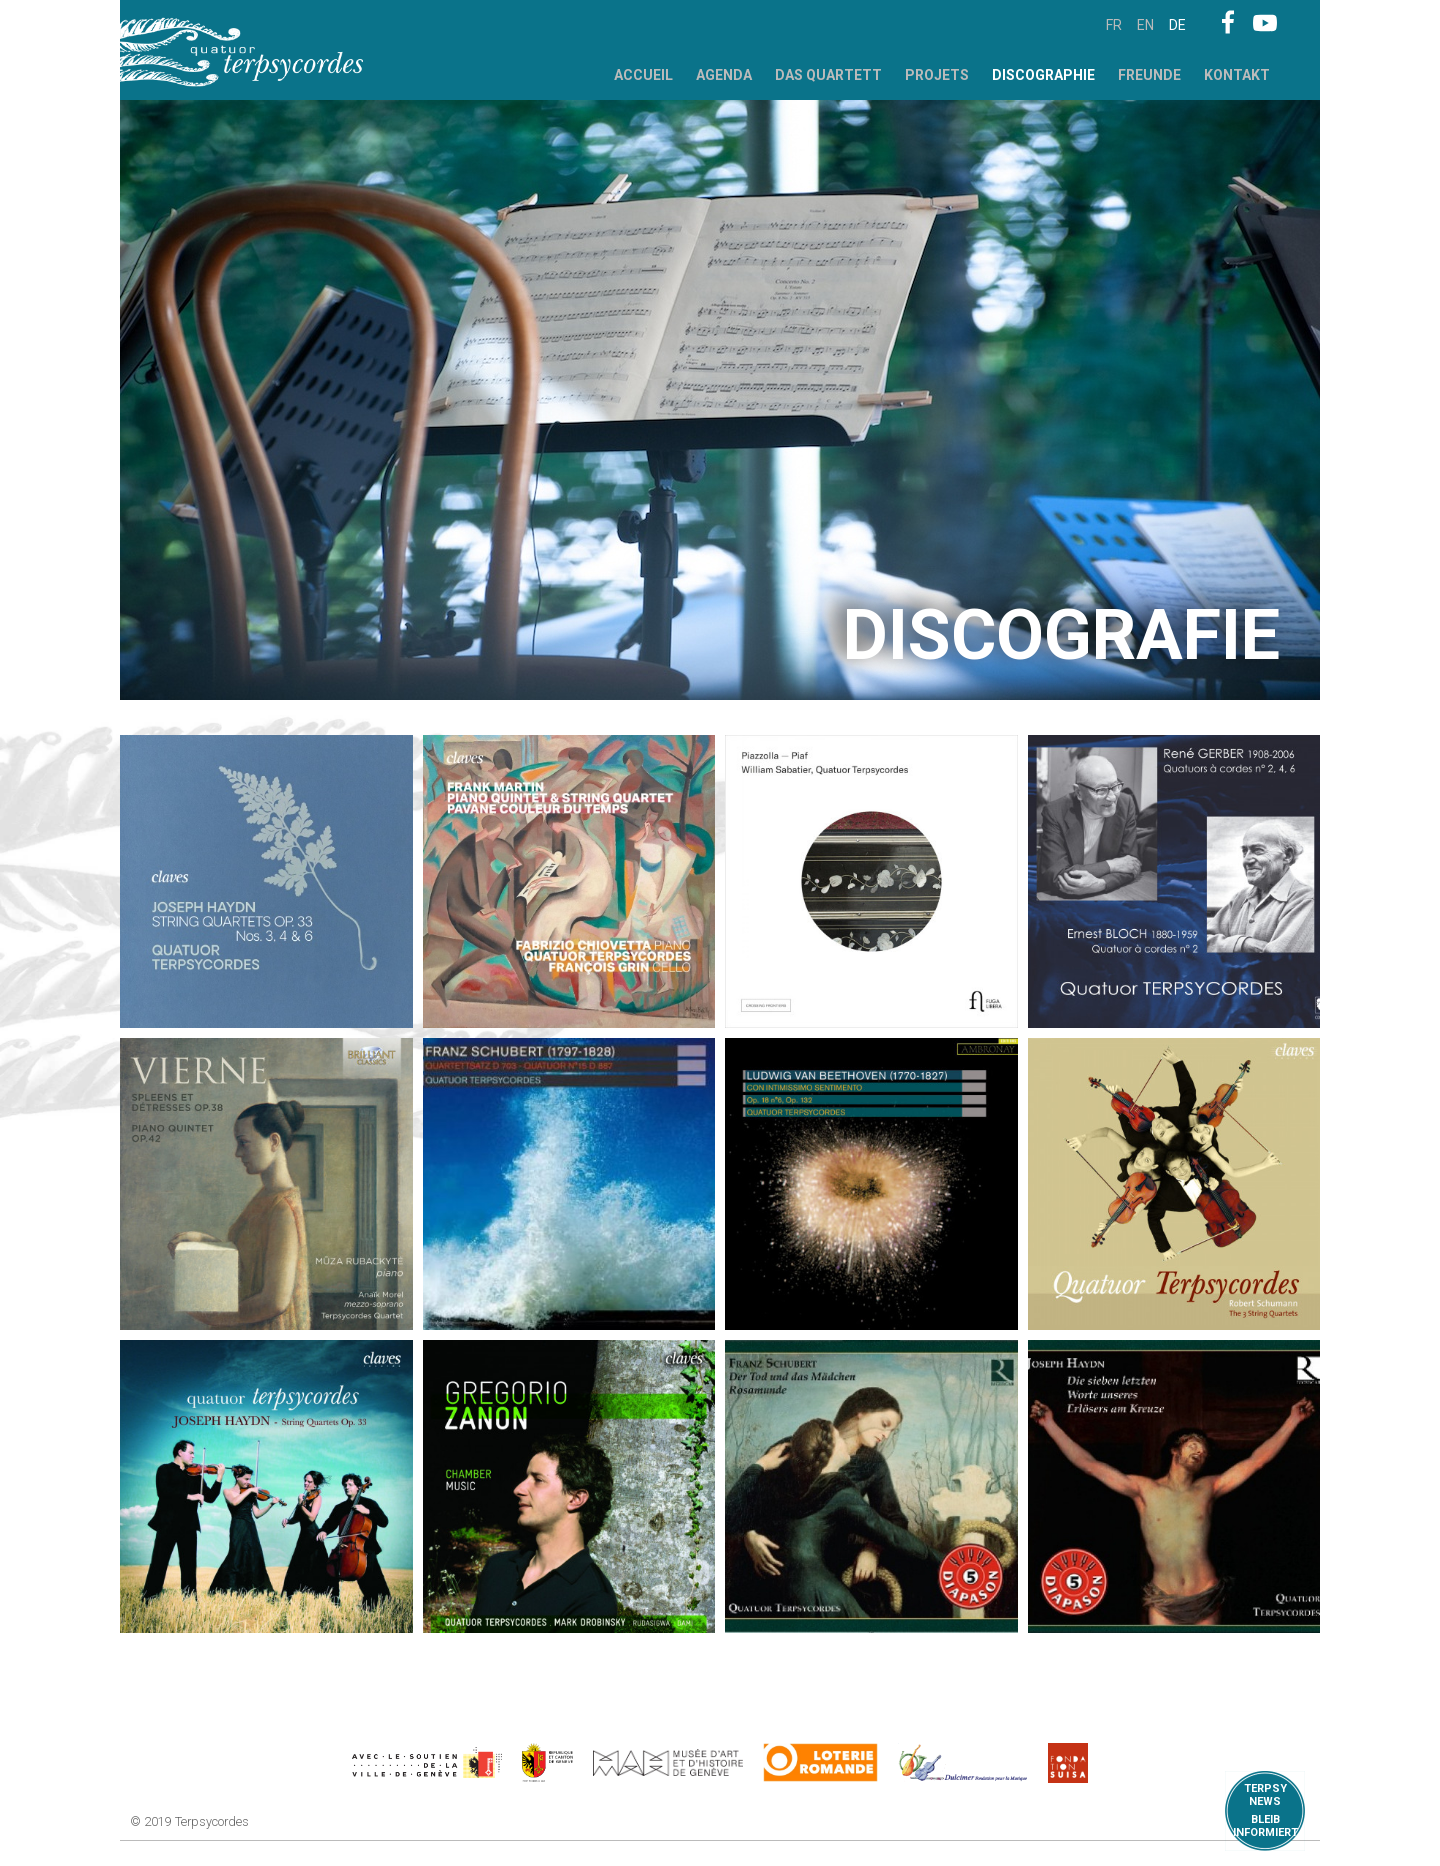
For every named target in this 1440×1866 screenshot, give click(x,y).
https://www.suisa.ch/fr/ (1068, 1763)
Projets (937, 75)
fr (1114, 25)
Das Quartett (828, 75)
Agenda (724, 75)
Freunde (1149, 75)
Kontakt (1237, 75)
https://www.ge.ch (548, 1763)
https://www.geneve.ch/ (427, 1763)
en (1145, 25)
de (1177, 25)
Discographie (1043, 75)
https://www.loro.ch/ (820, 1763)
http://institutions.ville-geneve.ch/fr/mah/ (668, 1763)
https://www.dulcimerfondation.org (963, 1763)
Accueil (643, 75)
